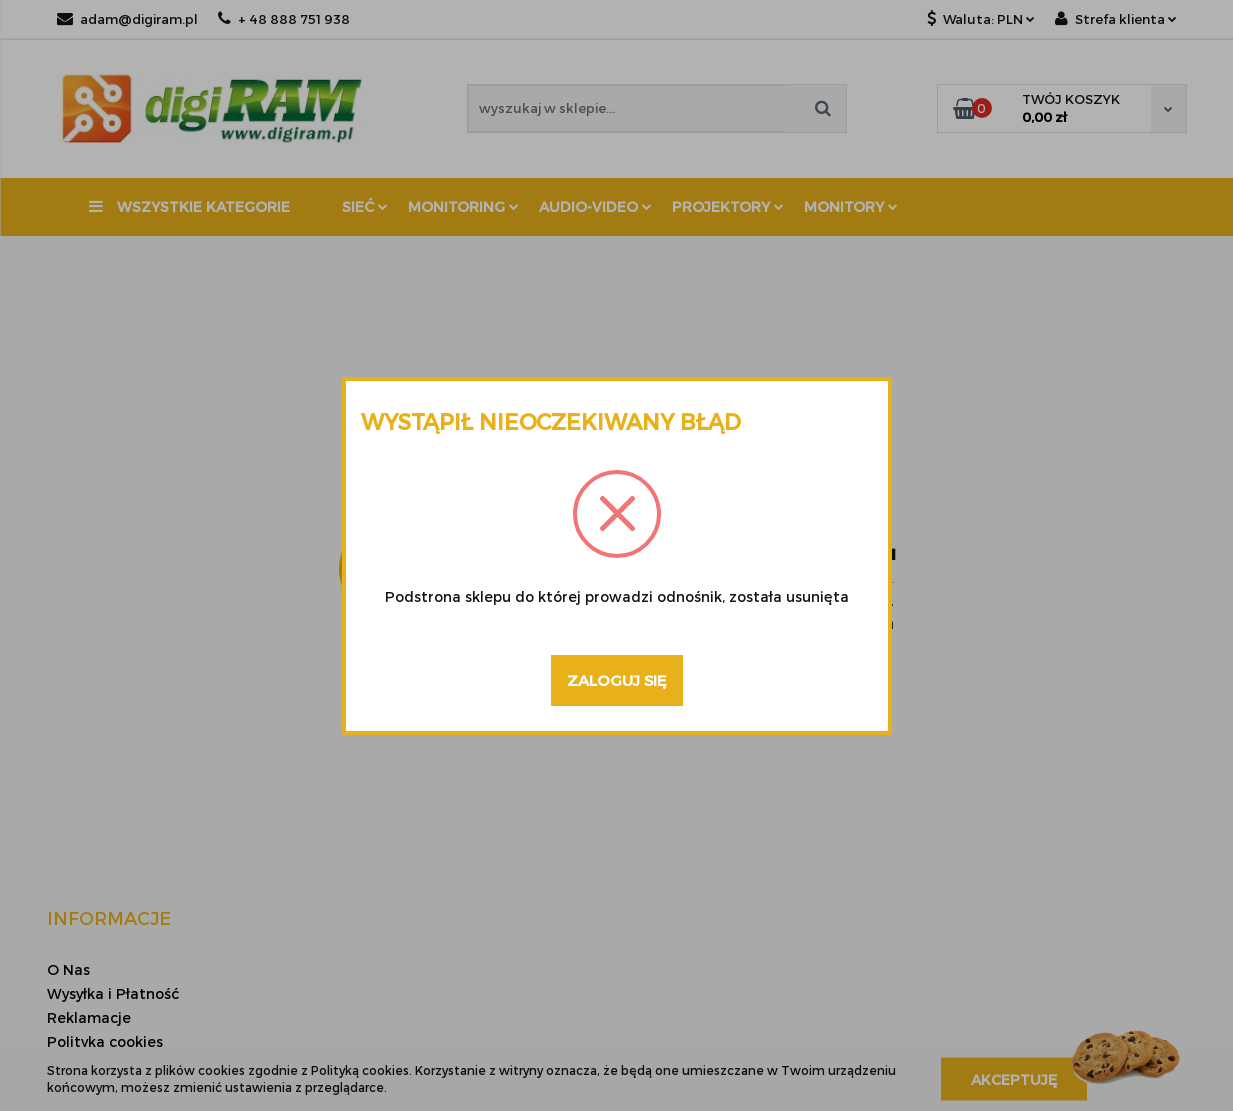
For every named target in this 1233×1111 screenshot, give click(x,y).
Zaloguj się (617, 680)
